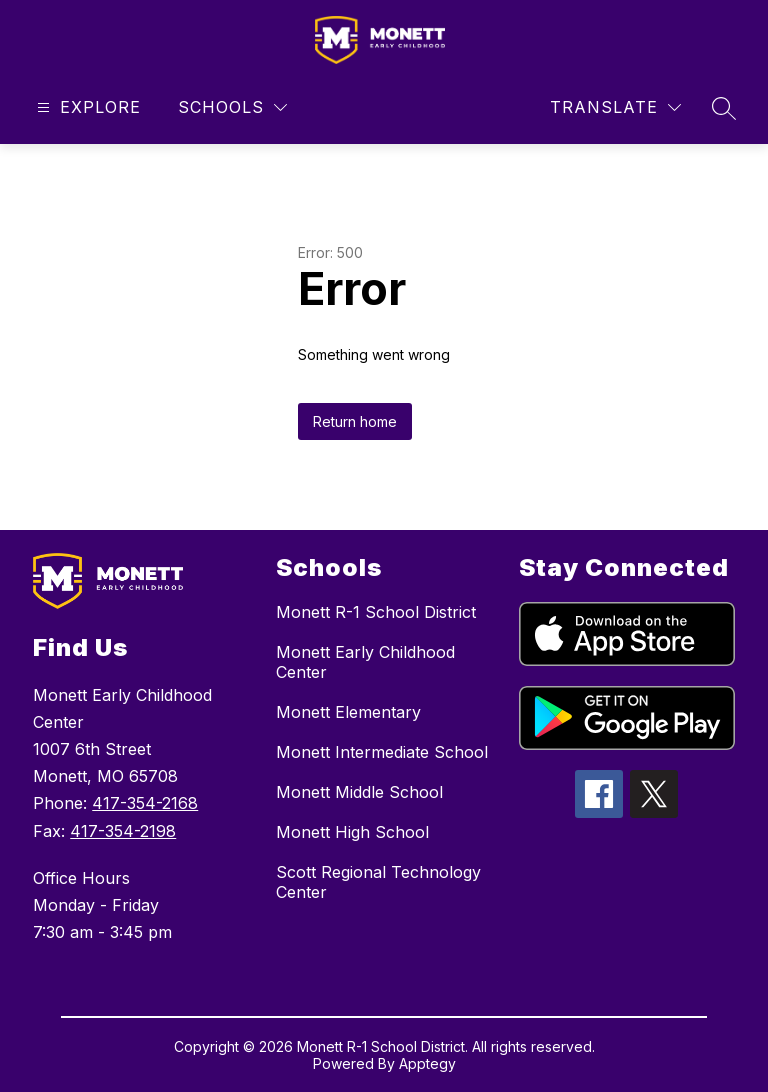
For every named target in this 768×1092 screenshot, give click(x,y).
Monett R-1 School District (376, 612)
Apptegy (427, 1063)
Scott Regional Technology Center (378, 882)
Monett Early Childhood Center (365, 662)
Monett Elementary (348, 712)
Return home (355, 421)
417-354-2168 (145, 803)
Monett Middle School (359, 792)
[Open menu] (86, 107)
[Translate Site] (615, 107)
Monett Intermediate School (382, 752)
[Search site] (724, 108)
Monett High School (352, 832)
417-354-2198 (123, 831)
